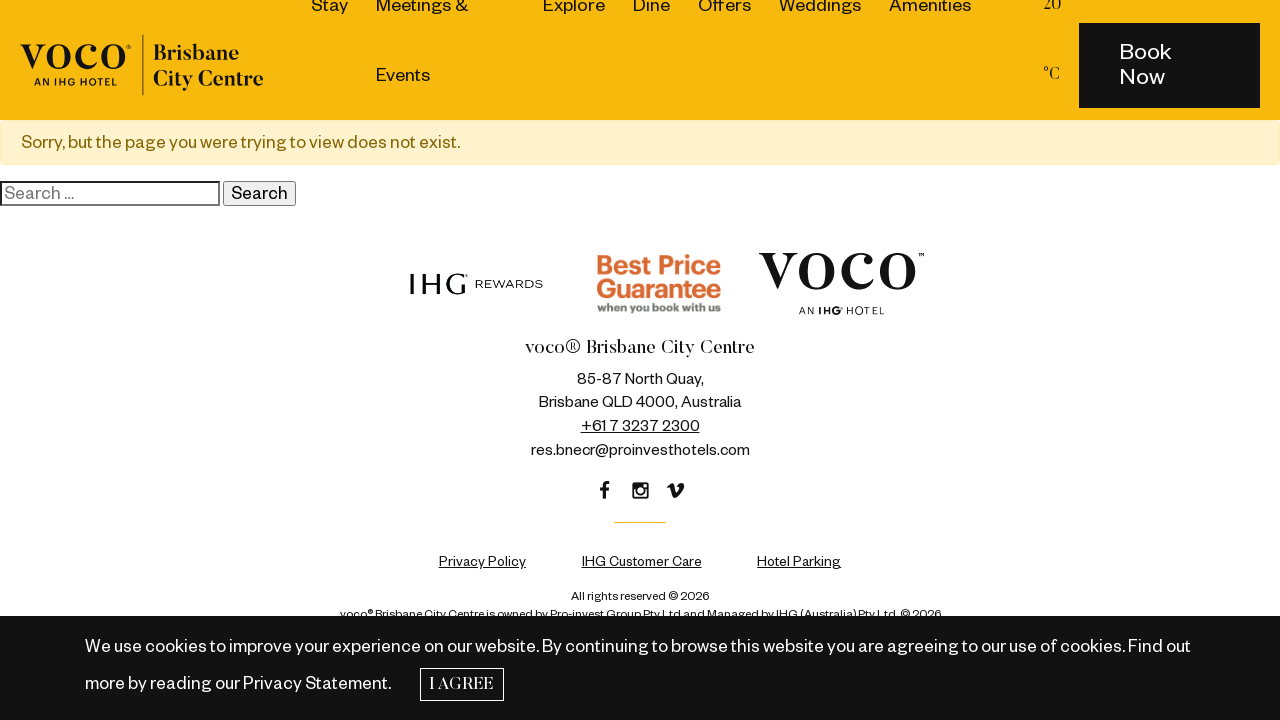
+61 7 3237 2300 (640, 426)
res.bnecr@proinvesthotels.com (640, 450)
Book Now (1145, 64)
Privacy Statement (315, 683)
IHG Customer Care (642, 561)
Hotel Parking (799, 561)
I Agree (461, 685)
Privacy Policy (482, 561)
